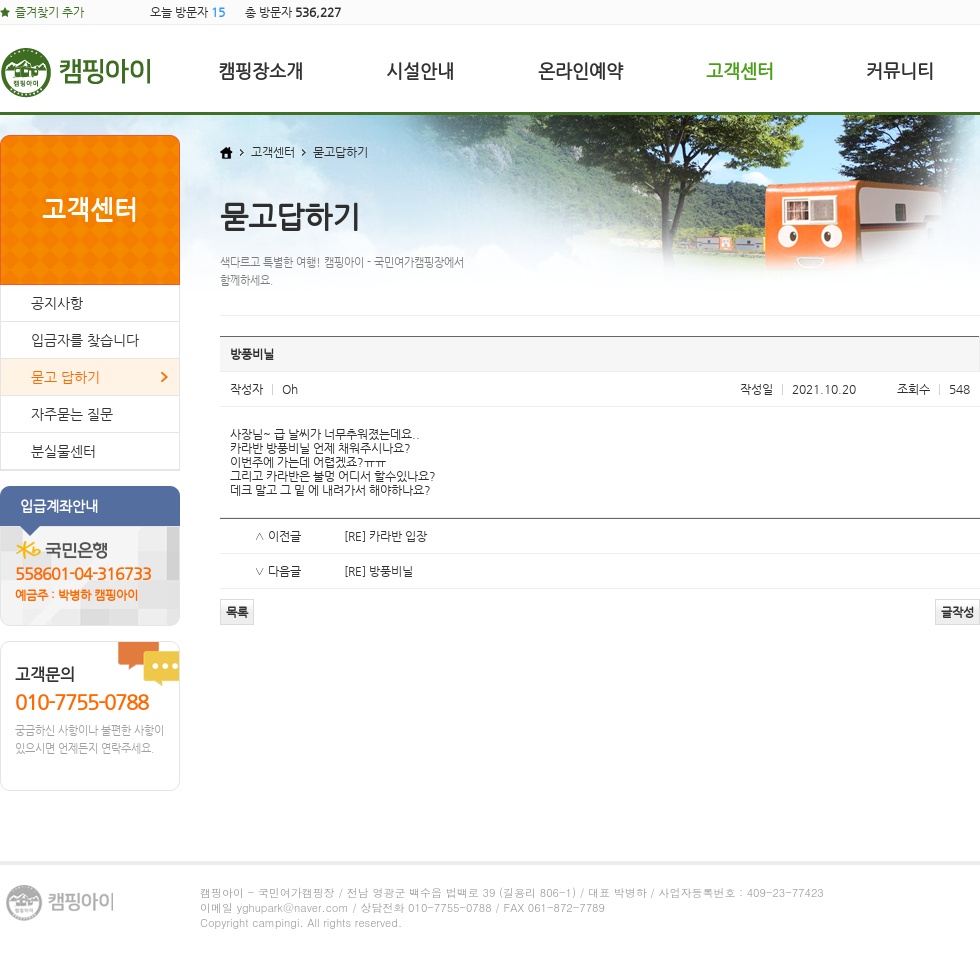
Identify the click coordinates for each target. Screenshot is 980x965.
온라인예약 (580, 70)
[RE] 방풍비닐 (378, 571)
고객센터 (740, 70)
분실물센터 (63, 451)
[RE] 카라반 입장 (385, 536)
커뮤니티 (900, 70)
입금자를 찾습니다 (85, 340)
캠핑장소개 (260, 70)
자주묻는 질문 (72, 414)
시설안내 (420, 70)
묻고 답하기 (65, 377)
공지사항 (57, 303)
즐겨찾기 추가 (49, 12)
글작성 (957, 612)
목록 (237, 612)
